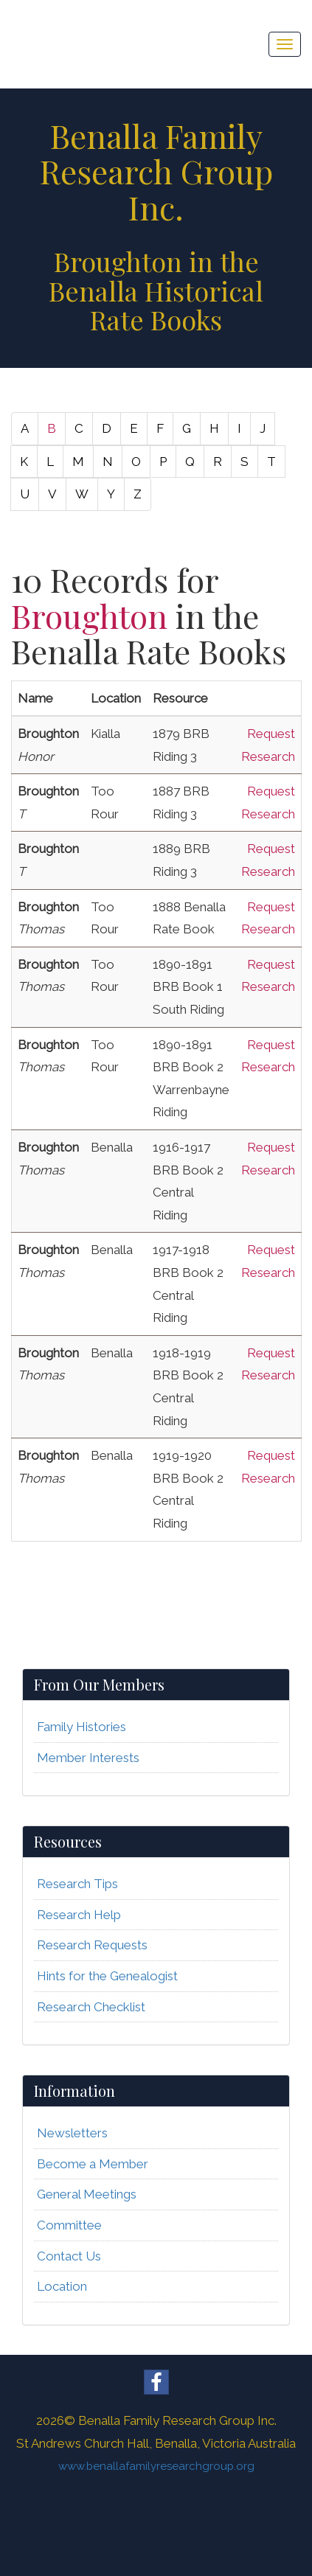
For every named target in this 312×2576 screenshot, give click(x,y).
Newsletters (72, 2133)
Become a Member (92, 2163)
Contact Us (69, 2256)
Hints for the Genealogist (107, 1975)
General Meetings (86, 2194)
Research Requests (92, 1945)
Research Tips (77, 1883)
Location (62, 2286)
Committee (69, 2225)
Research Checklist (91, 2006)
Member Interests (88, 1757)
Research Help (79, 1914)
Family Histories (81, 1726)
